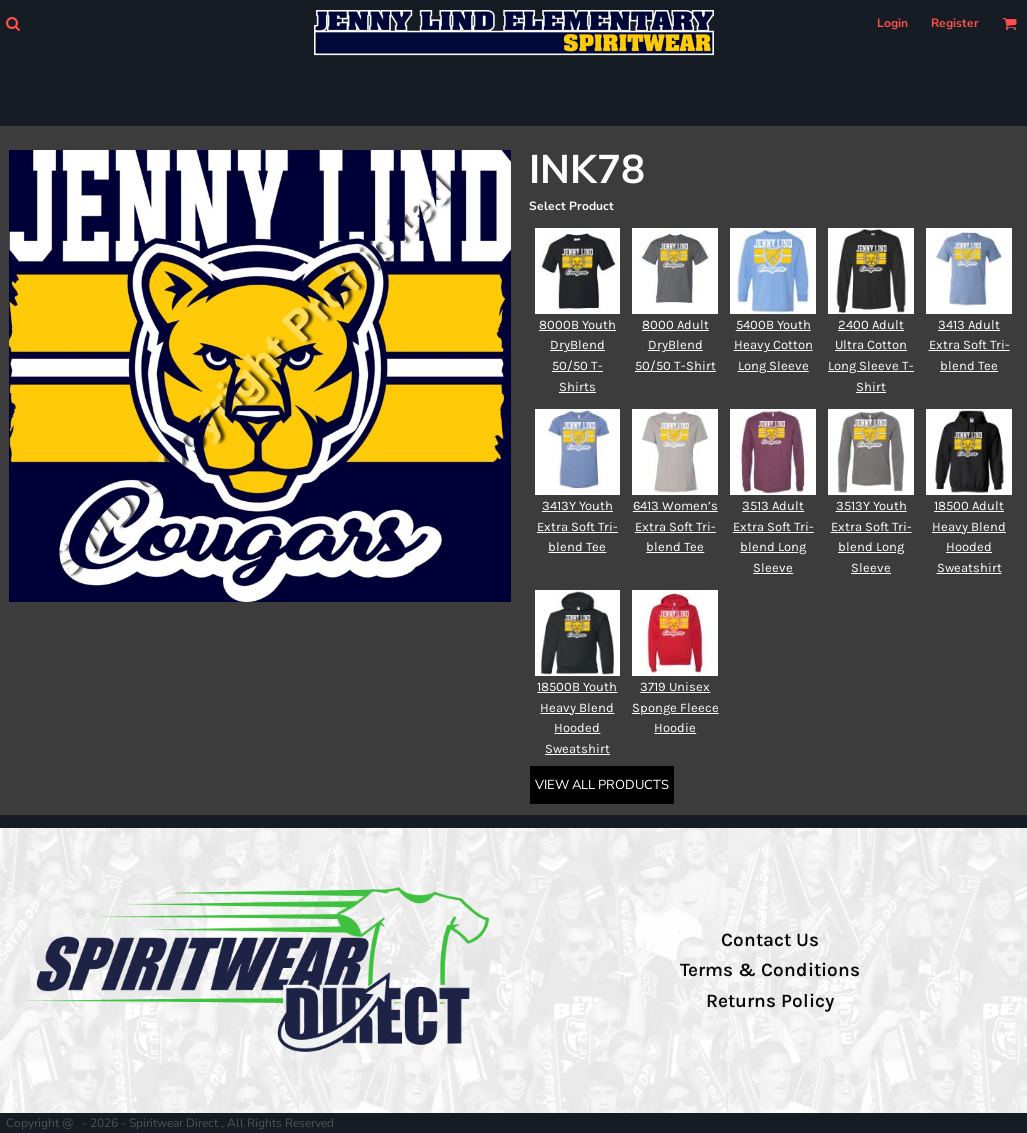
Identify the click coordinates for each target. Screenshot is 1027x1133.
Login (892, 23)
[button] (12, 23)
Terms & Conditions (770, 970)
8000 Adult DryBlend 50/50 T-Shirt (675, 345)
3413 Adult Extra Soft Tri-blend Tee (969, 345)
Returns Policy (770, 1001)
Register (955, 23)
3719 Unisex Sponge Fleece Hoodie (675, 707)
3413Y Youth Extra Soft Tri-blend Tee (577, 526)
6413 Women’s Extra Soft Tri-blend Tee (675, 526)
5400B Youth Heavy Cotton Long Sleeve (773, 345)
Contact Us (770, 940)
